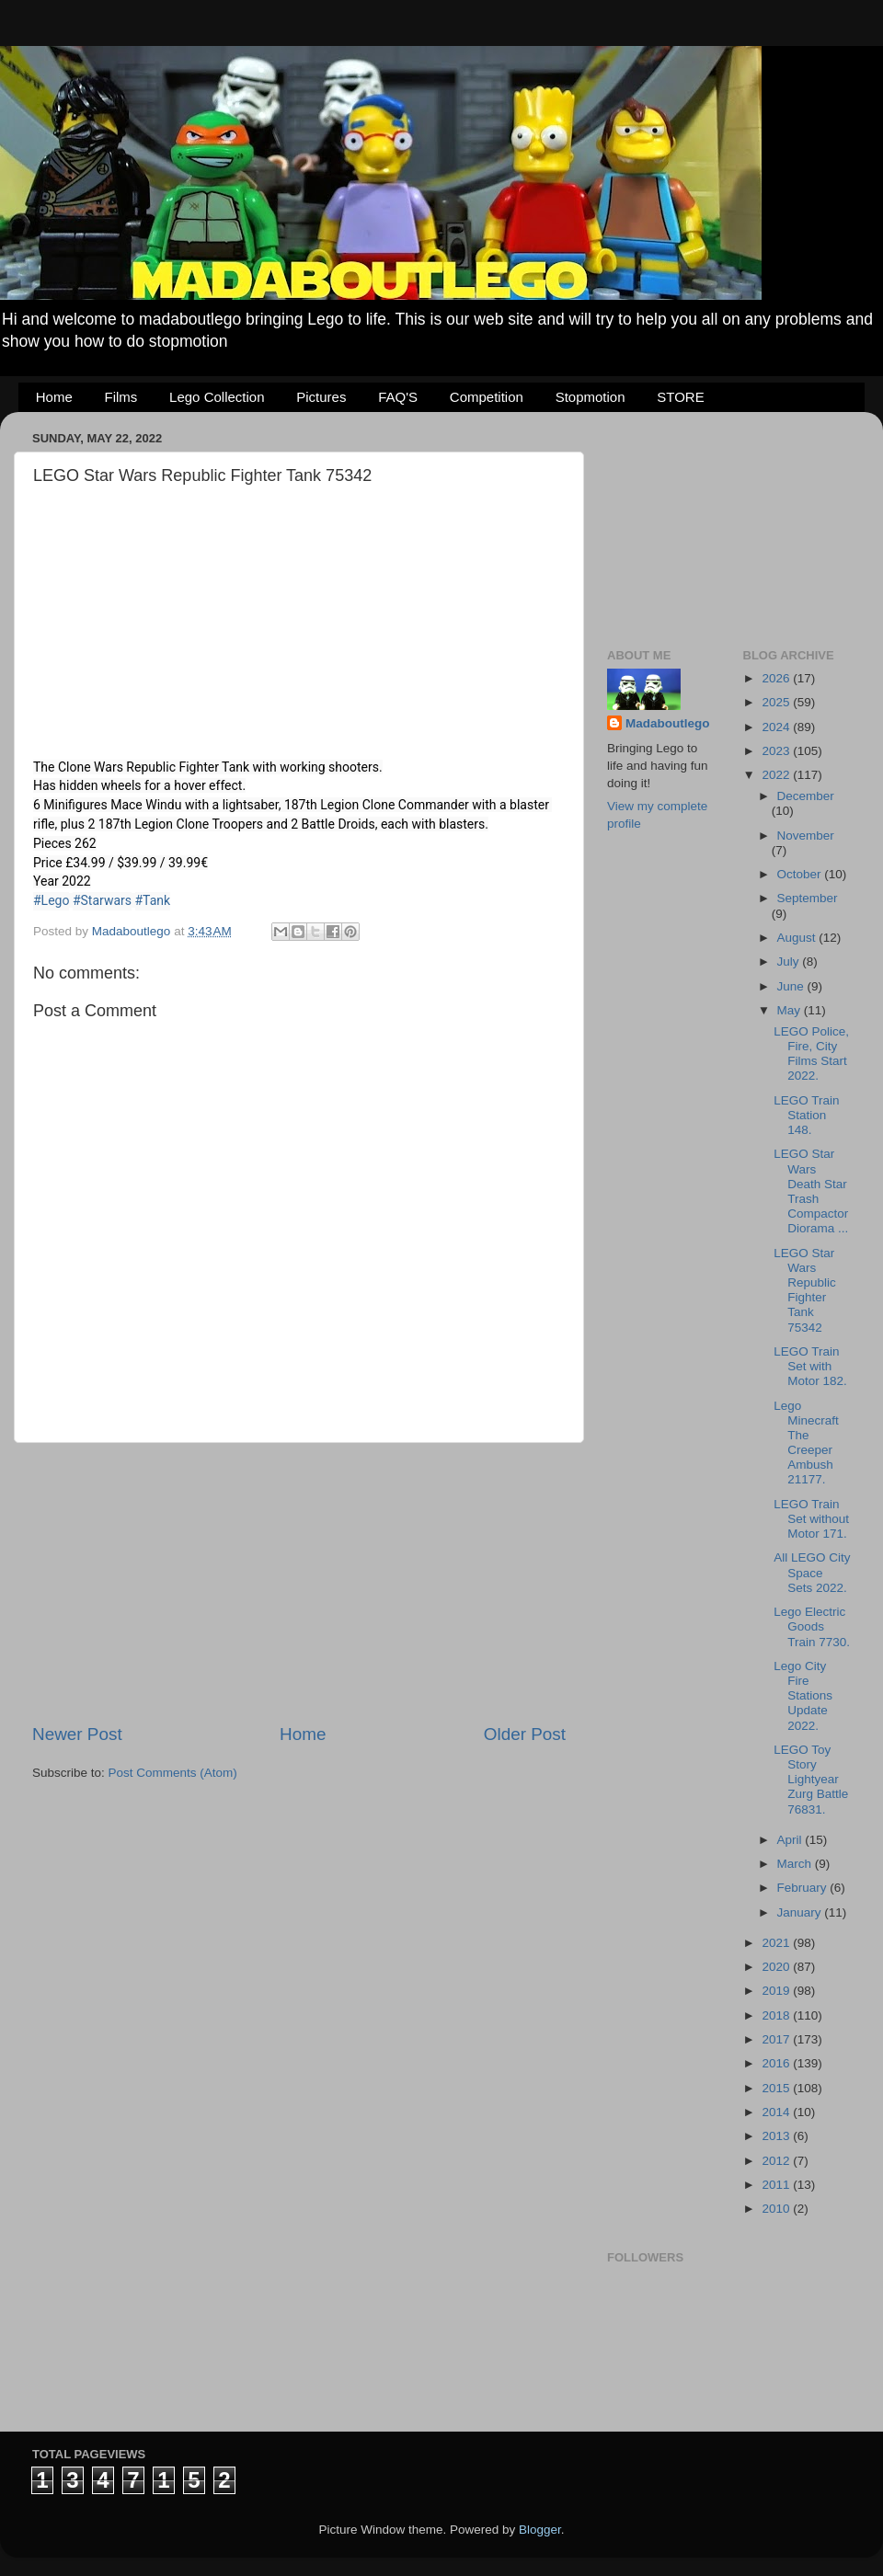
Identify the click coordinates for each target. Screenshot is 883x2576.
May (790, 1010)
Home (54, 397)
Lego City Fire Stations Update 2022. (803, 1696)
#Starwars (102, 900)
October (801, 874)
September (807, 898)
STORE (680, 397)
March (796, 1864)
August (798, 938)
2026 (777, 678)
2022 (777, 775)
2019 (777, 1991)
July (790, 961)
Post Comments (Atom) (173, 1773)
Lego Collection (216, 397)
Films (121, 397)
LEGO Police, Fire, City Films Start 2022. (811, 1054)
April (791, 1840)
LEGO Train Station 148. (806, 1115)
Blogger (540, 2529)
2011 (777, 2185)
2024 (777, 727)
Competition (486, 397)
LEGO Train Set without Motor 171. (811, 1518)
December (805, 796)
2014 (777, 2112)
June (792, 986)
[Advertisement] (299, 1583)
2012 (777, 2161)
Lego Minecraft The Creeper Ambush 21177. (806, 1443)
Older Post (525, 1734)
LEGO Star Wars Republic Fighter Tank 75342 (805, 1290)
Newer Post (77, 1734)
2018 (777, 2015)
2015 (777, 2088)
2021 (777, 1943)
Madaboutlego (667, 723)
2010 (777, 2208)
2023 (777, 751)
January (801, 1912)
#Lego (51, 900)
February (804, 1888)
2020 (777, 1967)
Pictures (321, 397)
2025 (777, 702)
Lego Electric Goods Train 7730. (812, 1626)
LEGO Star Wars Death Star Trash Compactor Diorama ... (811, 1191)
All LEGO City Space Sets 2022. (812, 1572)
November (805, 835)
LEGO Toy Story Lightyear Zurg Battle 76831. (811, 1779)
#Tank (153, 900)
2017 (777, 2039)
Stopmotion (590, 397)
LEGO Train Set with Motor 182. (810, 1366)
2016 (777, 2063)
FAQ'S (398, 397)
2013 (777, 2136)
